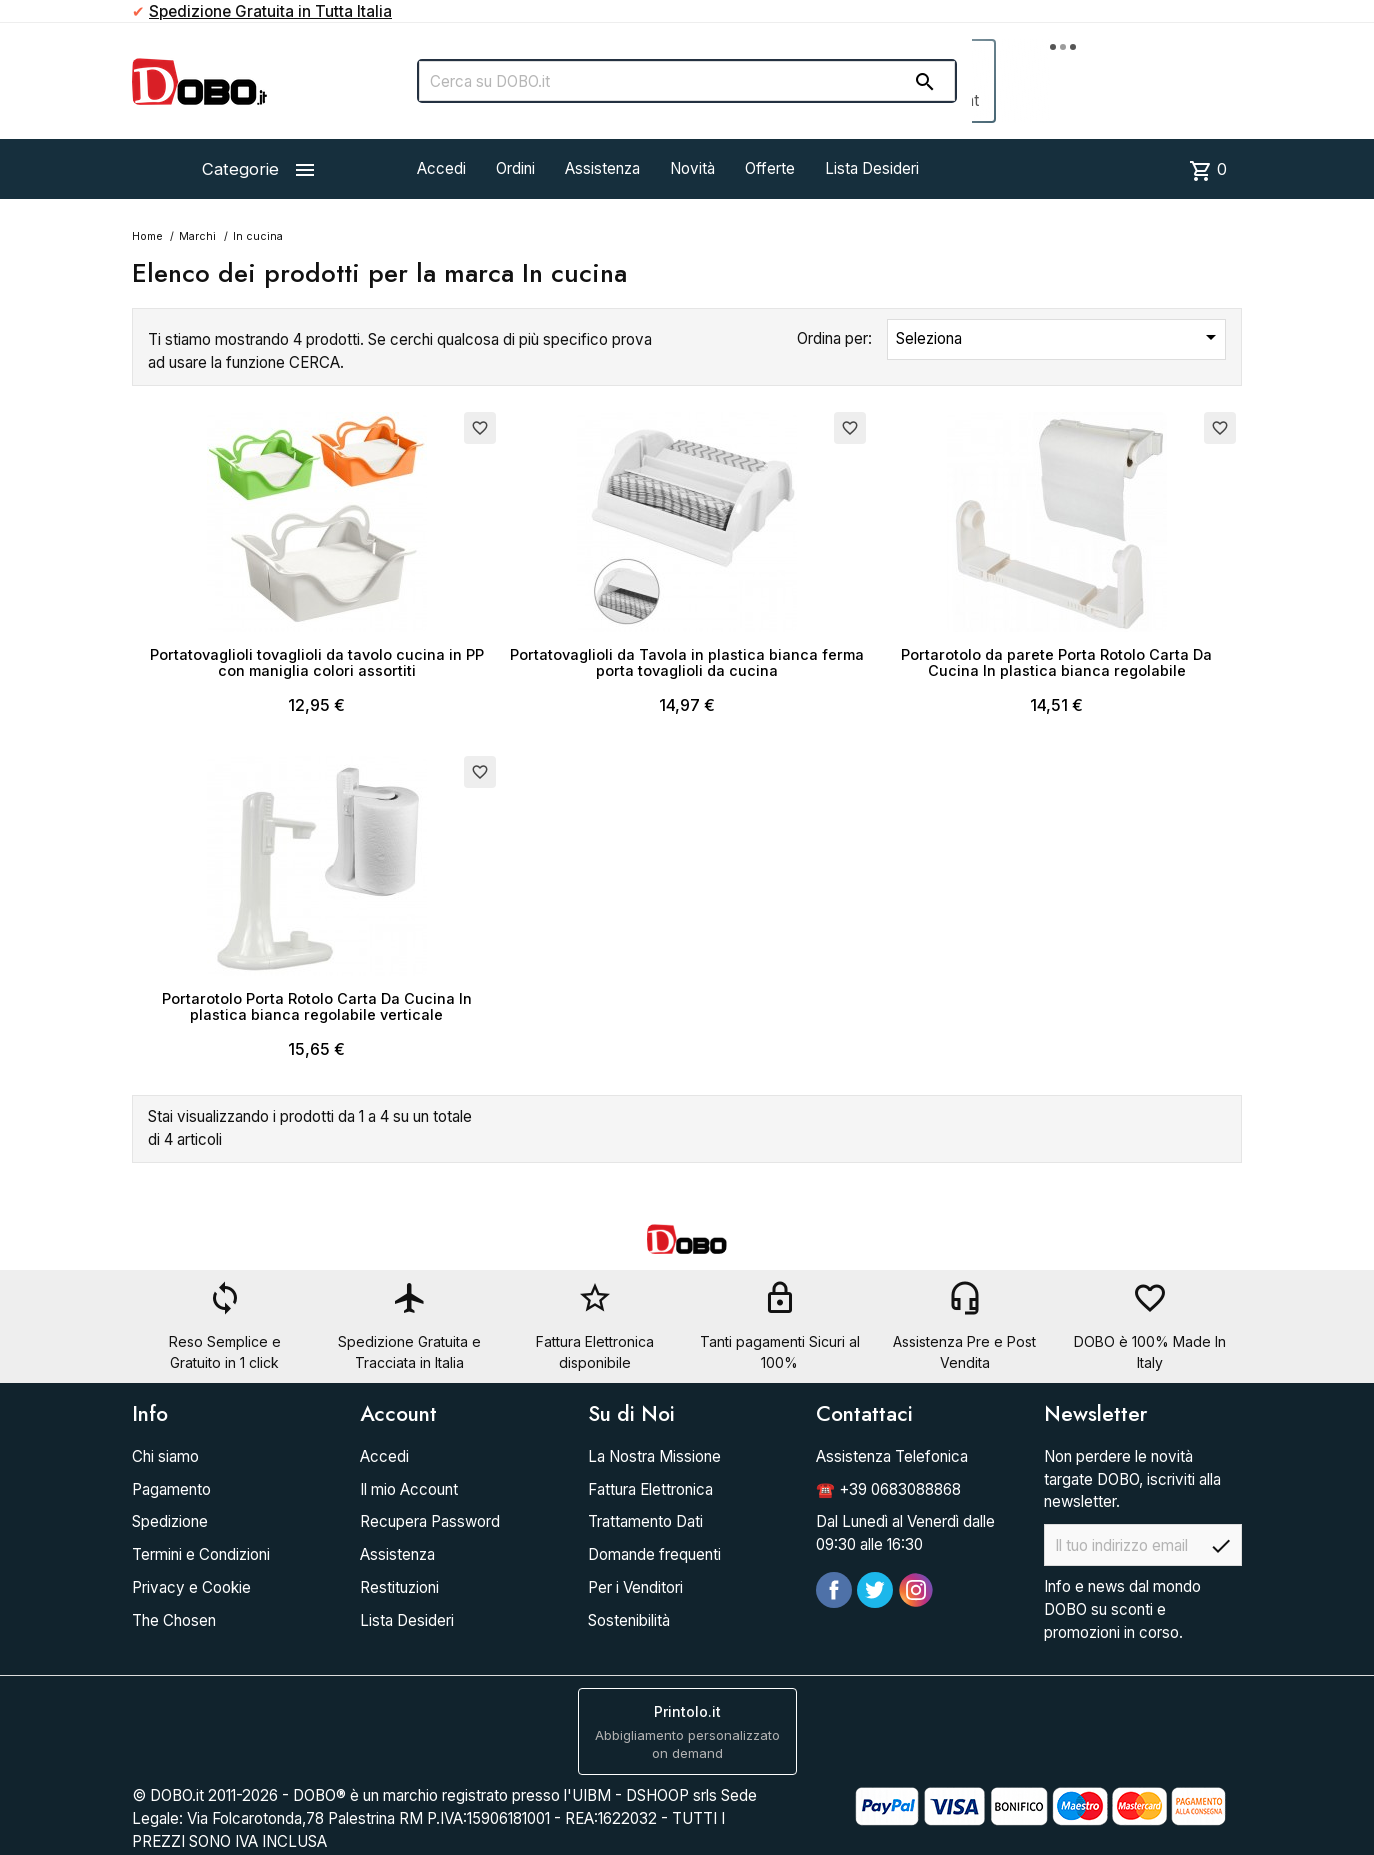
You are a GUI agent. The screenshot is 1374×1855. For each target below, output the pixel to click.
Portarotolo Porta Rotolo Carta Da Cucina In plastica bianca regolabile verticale (317, 1006)
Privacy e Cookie (191, 1587)
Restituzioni (399, 1587)
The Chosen (174, 1620)
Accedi (441, 168)
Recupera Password (430, 1521)
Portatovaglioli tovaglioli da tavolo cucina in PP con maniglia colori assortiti (317, 662)
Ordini (515, 168)
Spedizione (170, 1521)
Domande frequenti (654, 1554)
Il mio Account (409, 1489)
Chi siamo (165, 1456)
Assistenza (602, 168)
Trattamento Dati (645, 1521)
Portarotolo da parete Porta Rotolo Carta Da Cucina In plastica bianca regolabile (1056, 662)
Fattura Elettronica (650, 1489)
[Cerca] (687, 81)
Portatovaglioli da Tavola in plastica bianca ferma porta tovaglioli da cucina (687, 662)
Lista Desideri (872, 168)
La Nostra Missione (654, 1456)
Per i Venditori (635, 1587)
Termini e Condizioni (201, 1554)
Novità (692, 168)
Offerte (770, 168)
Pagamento (171, 1489)
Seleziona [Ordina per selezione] (1059, 337)
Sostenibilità (629, 1620)
